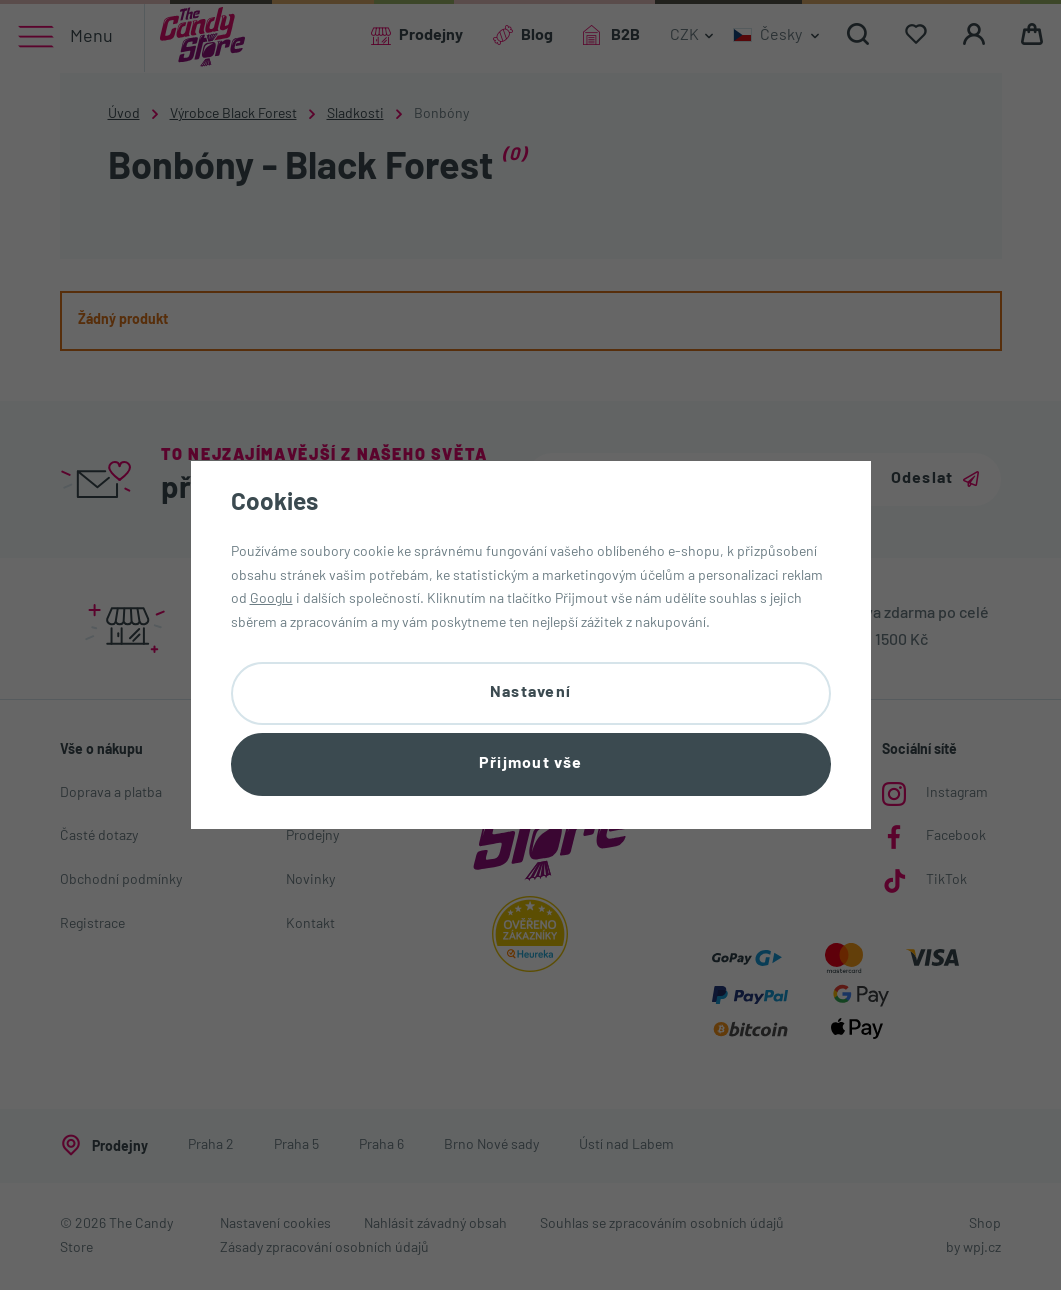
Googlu (271, 599)
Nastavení (531, 693)
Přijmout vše (530, 764)
